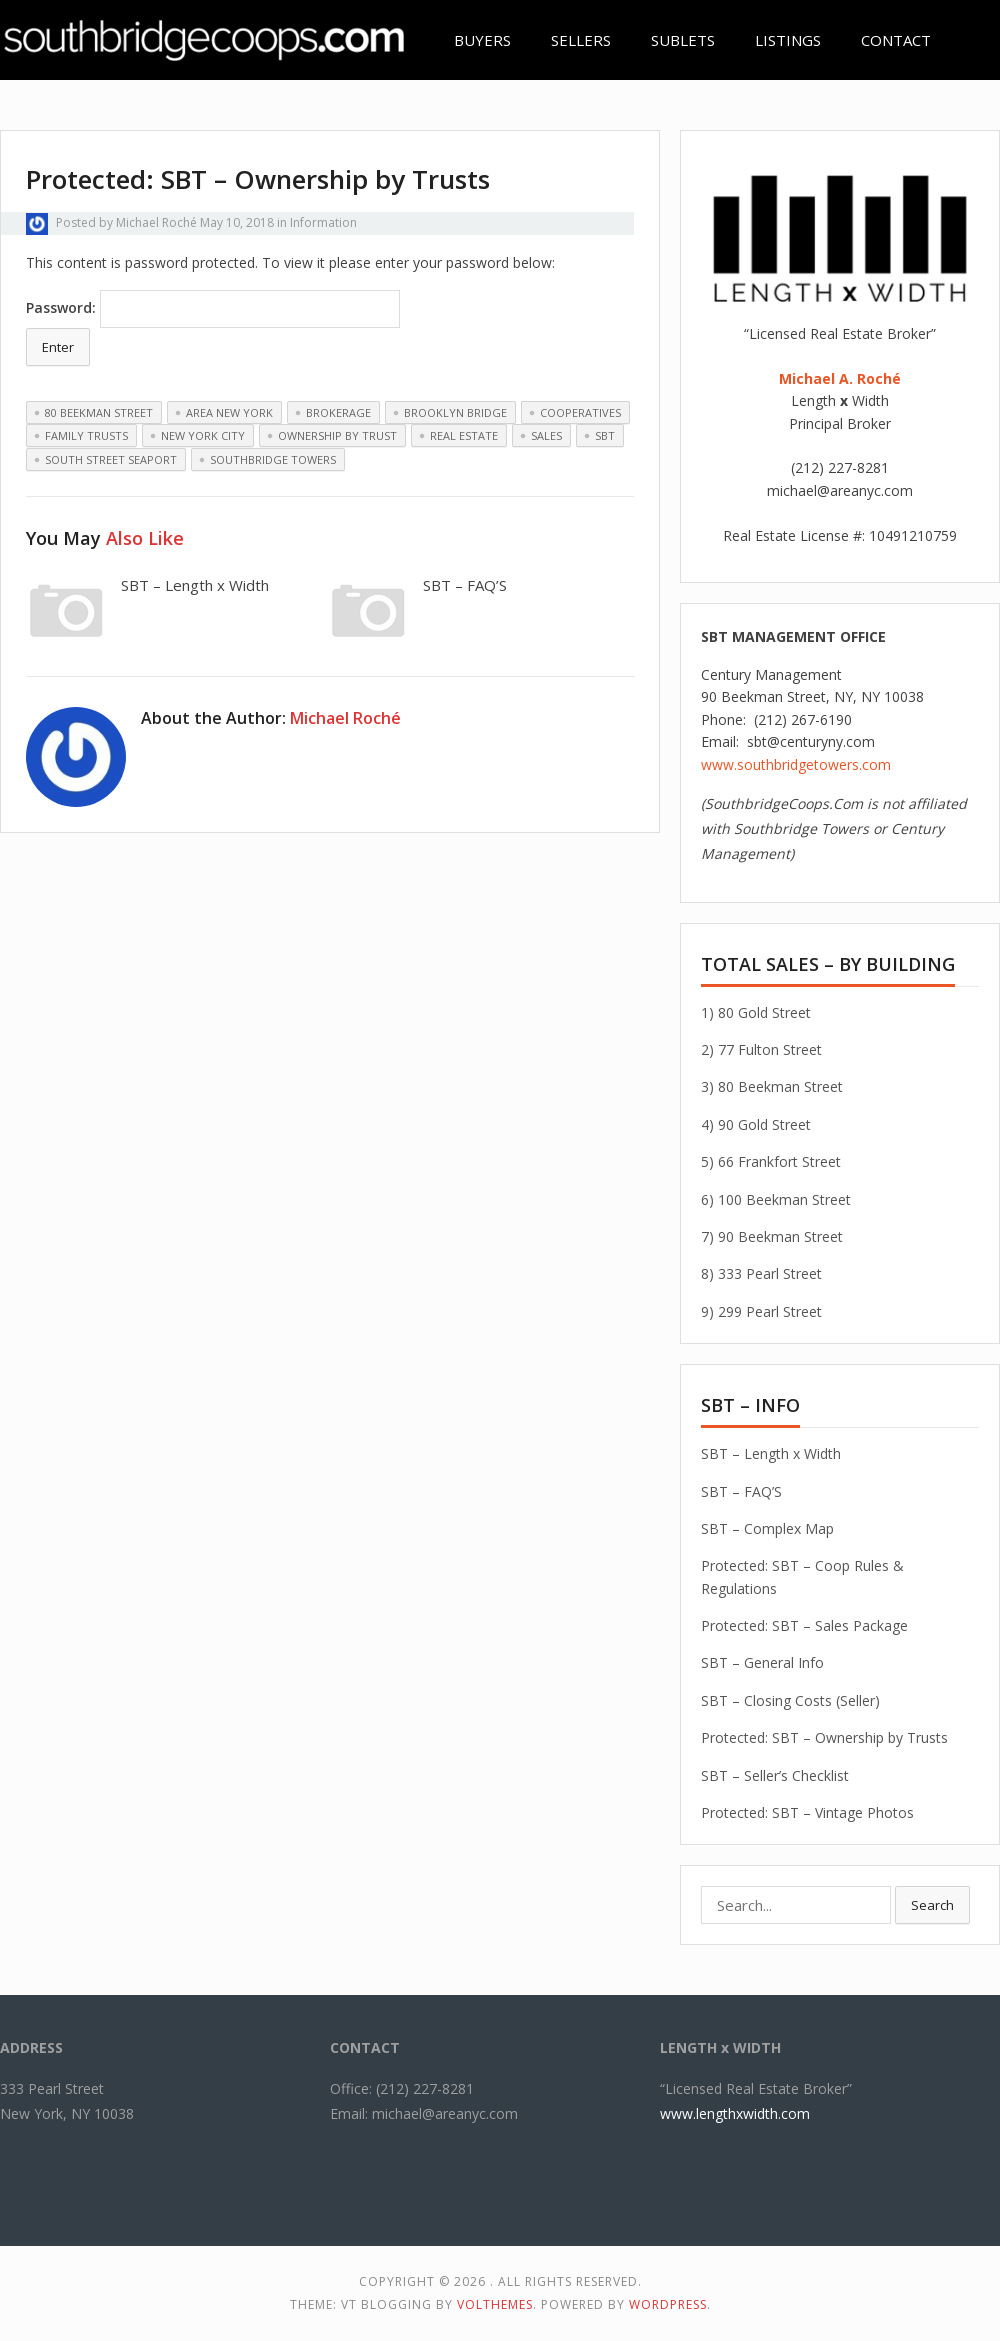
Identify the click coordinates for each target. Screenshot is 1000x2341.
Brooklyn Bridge (455, 412)
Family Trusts (86, 435)
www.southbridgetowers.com (796, 764)
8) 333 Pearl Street (761, 1273)
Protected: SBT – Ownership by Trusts (824, 1737)
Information (323, 222)
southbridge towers (273, 459)
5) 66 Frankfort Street (771, 1161)
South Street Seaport (111, 459)
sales (546, 435)
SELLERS (581, 40)
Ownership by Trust (337, 435)
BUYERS (482, 40)
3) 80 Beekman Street (772, 1086)
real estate (464, 435)
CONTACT (896, 40)
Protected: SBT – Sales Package (804, 1625)
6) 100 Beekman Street (776, 1199)
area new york (229, 412)
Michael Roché (156, 222)
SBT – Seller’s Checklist (775, 1775)
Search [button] (932, 1905)
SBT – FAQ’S (465, 585)
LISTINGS (788, 40)
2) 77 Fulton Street (761, 1049)
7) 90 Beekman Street (772, 1236)
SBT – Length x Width (195, 585)
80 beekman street (99, 412)
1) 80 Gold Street (756, 1012)
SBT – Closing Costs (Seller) (790, 1700)
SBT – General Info (762, 1662)
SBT (605, 435)
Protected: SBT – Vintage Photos (807, 1812)
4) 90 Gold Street (756, 1124)
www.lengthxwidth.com (735, 2113)
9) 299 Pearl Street (761, 1311)
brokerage (338, 412)
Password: (213, 309)
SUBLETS (683, 40)
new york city (203, 435)
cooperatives (580, 412)
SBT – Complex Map (767, 1528)
